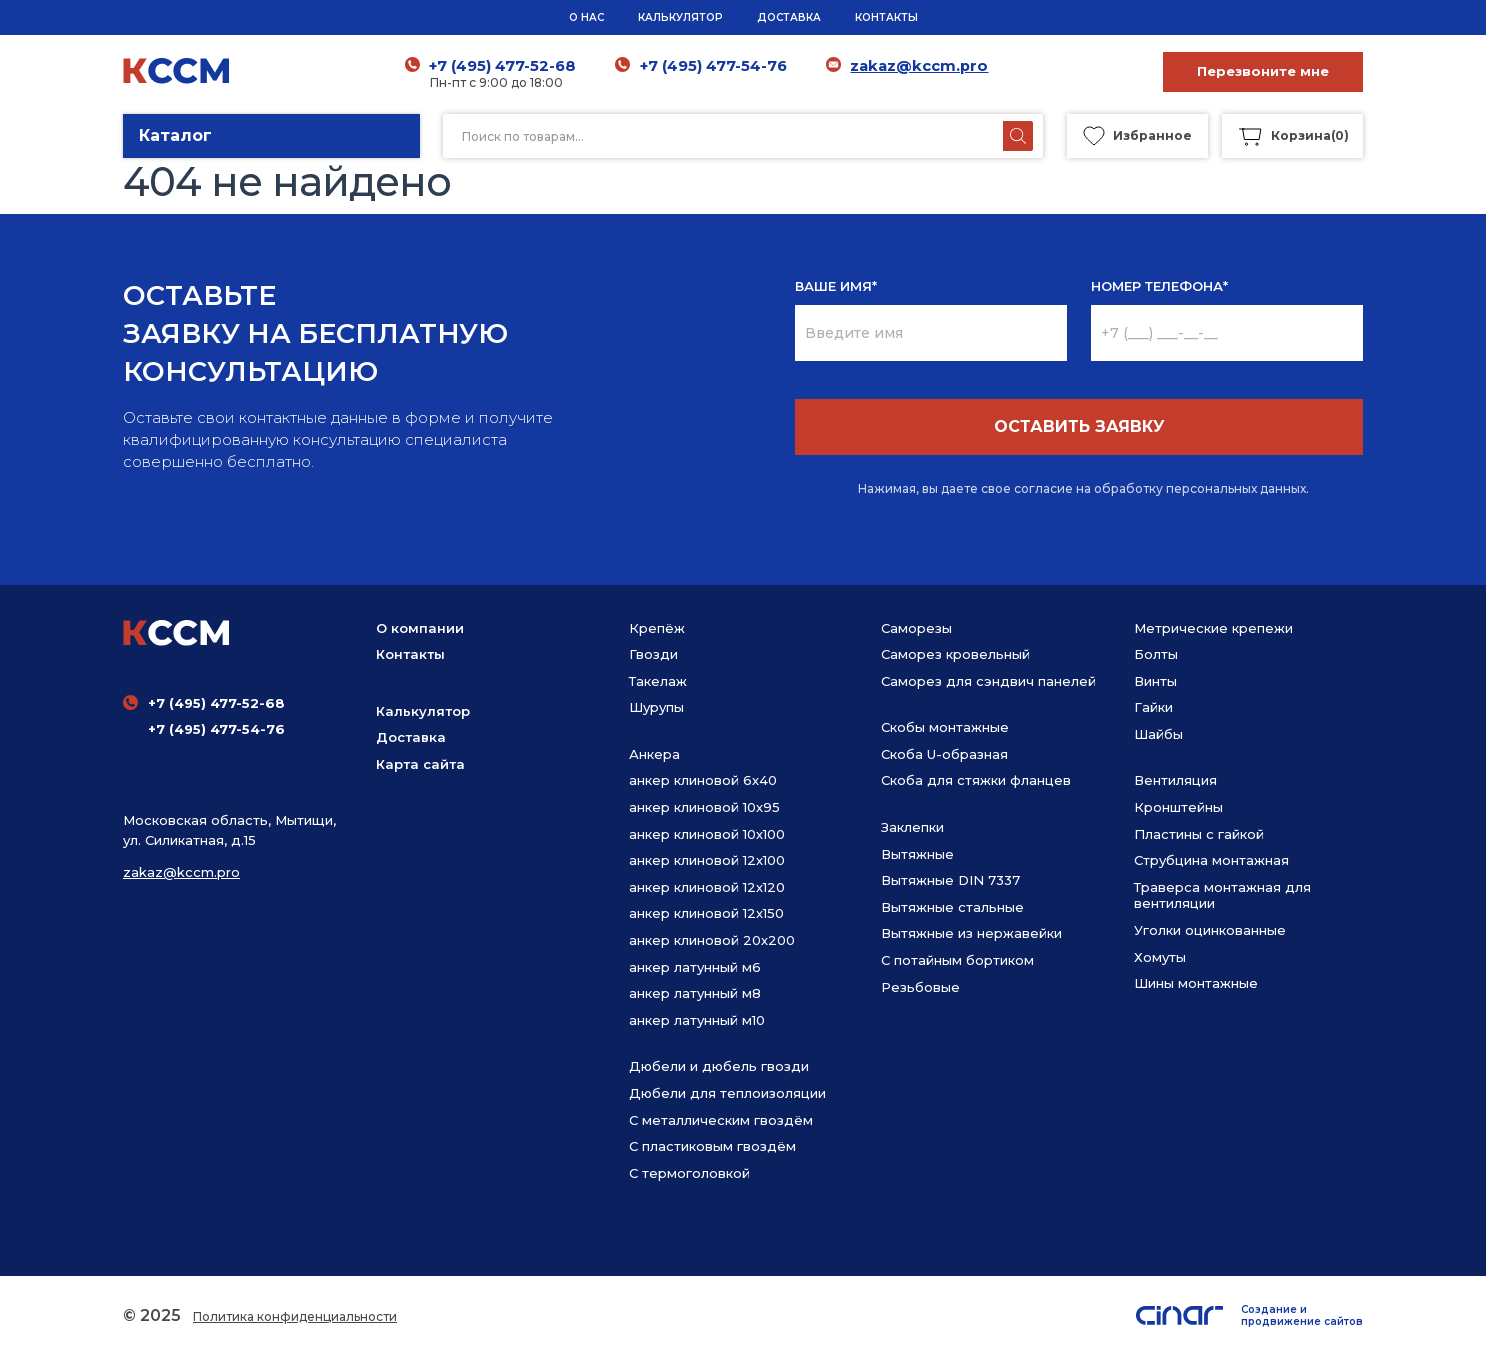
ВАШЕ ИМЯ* (836, 286)
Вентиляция (1175, 780)
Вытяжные (917, 854)
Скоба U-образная (944, 754)
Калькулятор (423, 711)
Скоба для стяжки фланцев (976, 780)
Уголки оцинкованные (1210, 930)
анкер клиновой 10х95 (704, 807)
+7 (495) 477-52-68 (504, 65)
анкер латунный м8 (695, 993)
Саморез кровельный (955, 654)
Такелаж (658, 681)
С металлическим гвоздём (721, 1120)
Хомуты (1160, 957)
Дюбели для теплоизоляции (727, 1093)
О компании (420, 628)
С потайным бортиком (957, 960)
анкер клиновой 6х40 (703, 780)
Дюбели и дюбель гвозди (719, 1066)
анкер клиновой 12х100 (707, 860)
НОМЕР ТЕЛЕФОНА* (1159, 286)
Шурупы (656, 707)
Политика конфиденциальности (295, 1316)
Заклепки (912, 827)
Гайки (1153, 707)
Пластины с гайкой (1199, 834)
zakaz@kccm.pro (918, 65)
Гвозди (653, 654)
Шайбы (1158, 734)
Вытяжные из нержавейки (971, 933)
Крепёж (657, 628)
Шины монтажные (1196, 983)
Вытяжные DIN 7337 (950, 880)
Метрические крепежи (1213, 628)
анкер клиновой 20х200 (712, 940)
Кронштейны (1178, 807)
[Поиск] (1018, 136)
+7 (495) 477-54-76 (713, 65)
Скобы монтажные (945, 727)
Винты (1155, 681)
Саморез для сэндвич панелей (988, 681)
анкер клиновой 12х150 (706, 913)
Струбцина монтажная (1211, 860)
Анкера (654, 754)
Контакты (410, 654)
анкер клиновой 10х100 (707, 834)
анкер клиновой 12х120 (707, 887)
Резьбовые (920, 987)
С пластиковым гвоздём (712, 1146)
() (1292, 136)
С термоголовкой (689, 1173)
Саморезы (916, 628)
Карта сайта (420, 764)
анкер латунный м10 (697, 1020)
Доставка (411, 737)
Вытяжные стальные (952, 907)
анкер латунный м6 (695, 967)
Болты (1156, 654)
